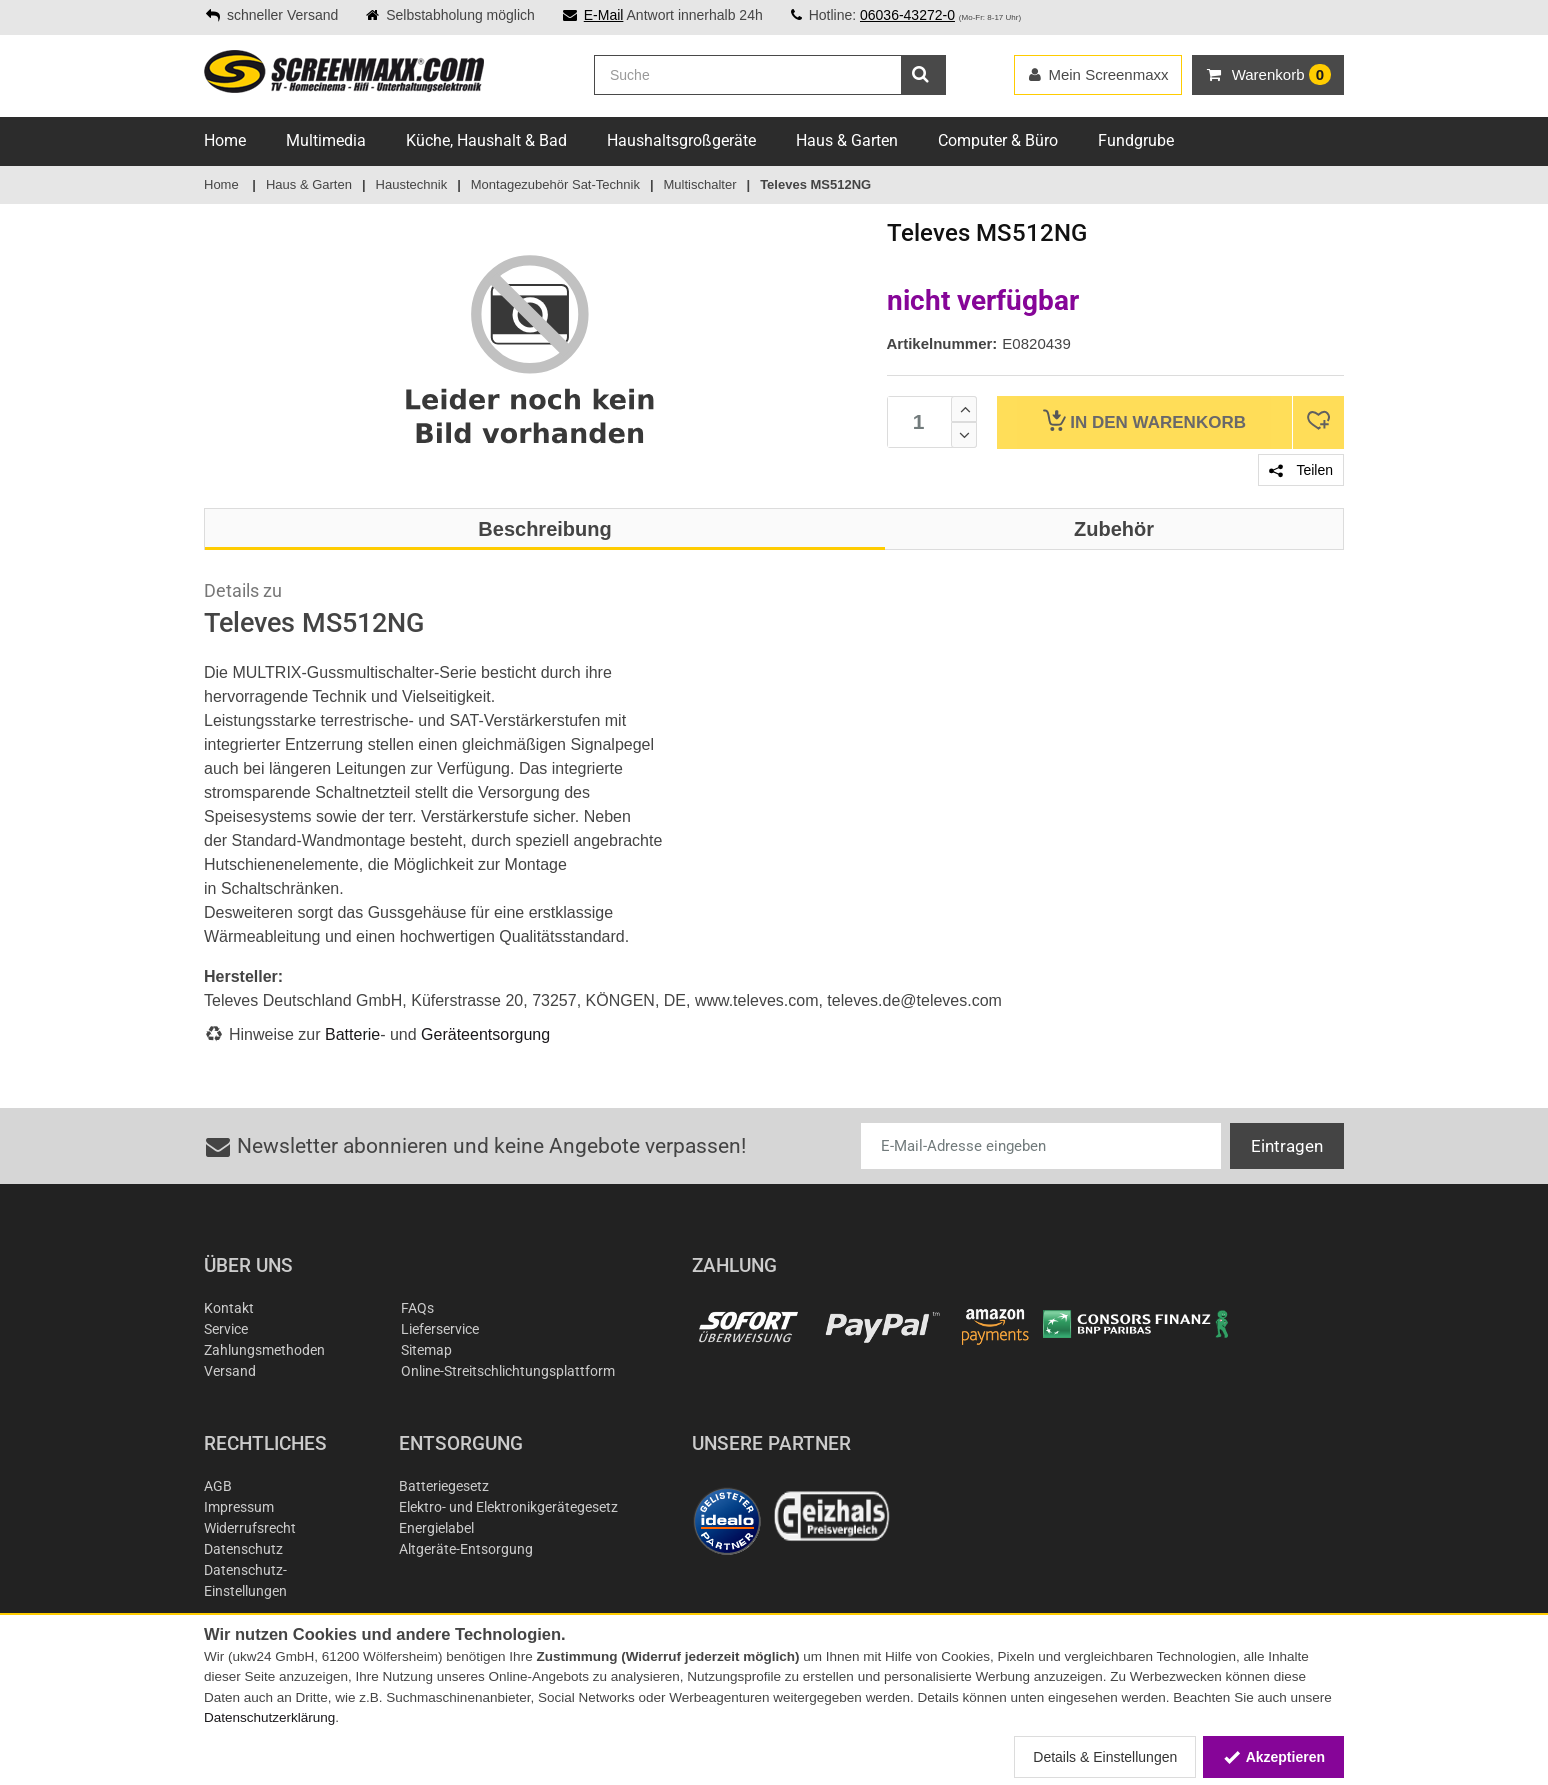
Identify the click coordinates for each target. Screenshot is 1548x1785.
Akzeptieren (1273, 1757)
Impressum (239, 1507)
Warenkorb (1144, 420)
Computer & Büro (998, 140)
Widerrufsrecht (250, 1528)
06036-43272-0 (907, 15)
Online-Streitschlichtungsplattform (508, 1371)
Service (226, 1329)
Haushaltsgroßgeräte (681, 140)
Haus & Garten (847, 140)
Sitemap (426, 1350)
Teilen (1301, 470)
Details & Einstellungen (1105, 1757)
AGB (218, 1486)
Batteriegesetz (444, 1486)
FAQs (417, 1308)
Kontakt (229, 1308)
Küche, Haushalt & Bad (486, 140)
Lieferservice (440, 1329)
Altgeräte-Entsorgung (466, 1549)
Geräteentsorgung (485, 1034)
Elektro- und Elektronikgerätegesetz (508, 1507)
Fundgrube (1136, 140)
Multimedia (326, 140)
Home (225, 140)
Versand (230, 1371)
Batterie (352, 1034)
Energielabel (436, 1528)
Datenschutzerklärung (269, 1717)
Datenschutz (243, 1549)
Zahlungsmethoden (264, 1350)
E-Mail (604, 15)
